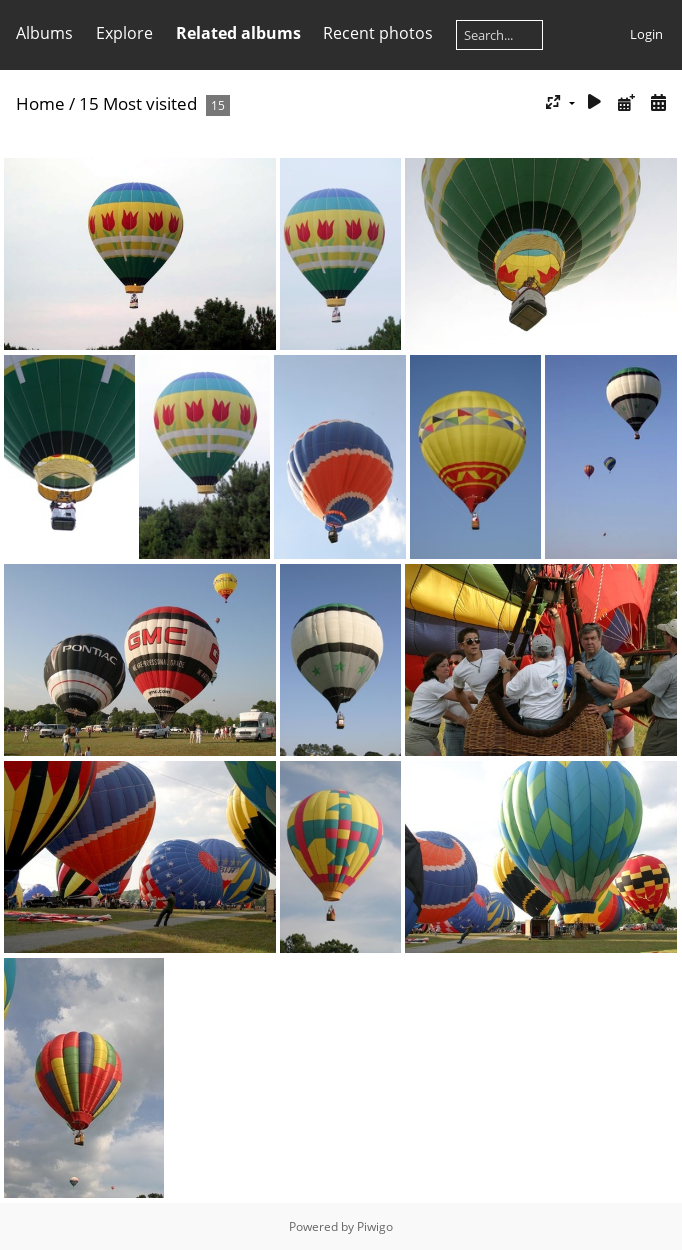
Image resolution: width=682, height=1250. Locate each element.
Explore (124, 33)
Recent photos (378, 33)
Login (646, 34)
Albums (44, 33)
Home (40, 103)
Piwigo (375, 1226)
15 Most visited (138, 103)
